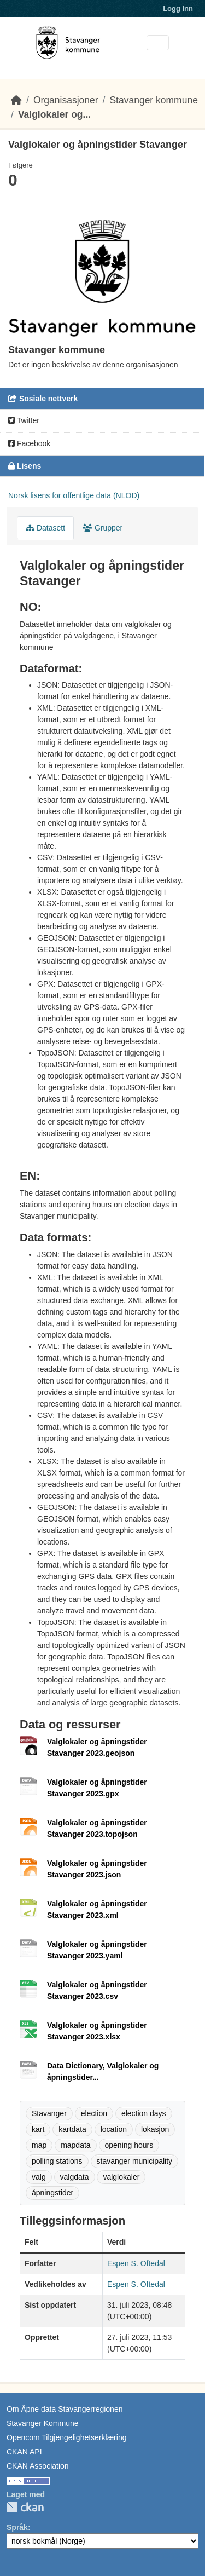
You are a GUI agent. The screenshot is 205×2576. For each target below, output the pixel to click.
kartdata (72, 2129)
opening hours (129, 2145)
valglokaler (121, 2176)
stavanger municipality (135, 2161)
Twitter (23, 420)
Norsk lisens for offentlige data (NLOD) (73, 495)
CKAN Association (38, 2466)
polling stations (57, 2161)
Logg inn (178, 8)
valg (39, 2176)
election (94, 2113)
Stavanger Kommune (43, 2423)
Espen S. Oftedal (136, 2263)
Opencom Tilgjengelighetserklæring (66, 2437)
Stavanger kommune (153, 100)
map (39, 2145)
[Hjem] (16, 100)
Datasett (45, 527)
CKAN (25, 2507)
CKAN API (24, 2451)
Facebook (29, 443)
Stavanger (49, 2113)
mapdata (75, 2145)
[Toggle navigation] (158, 43)
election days (143, 2113)
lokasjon (155, 2129)
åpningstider (52, 2192)
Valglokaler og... (54, 114)
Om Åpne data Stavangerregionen (64, 2409)
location (114, 2129)
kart (38, 2129)
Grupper (102, 527)
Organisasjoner (65, 100)
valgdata (74, 2176)
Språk (17, 2527)
